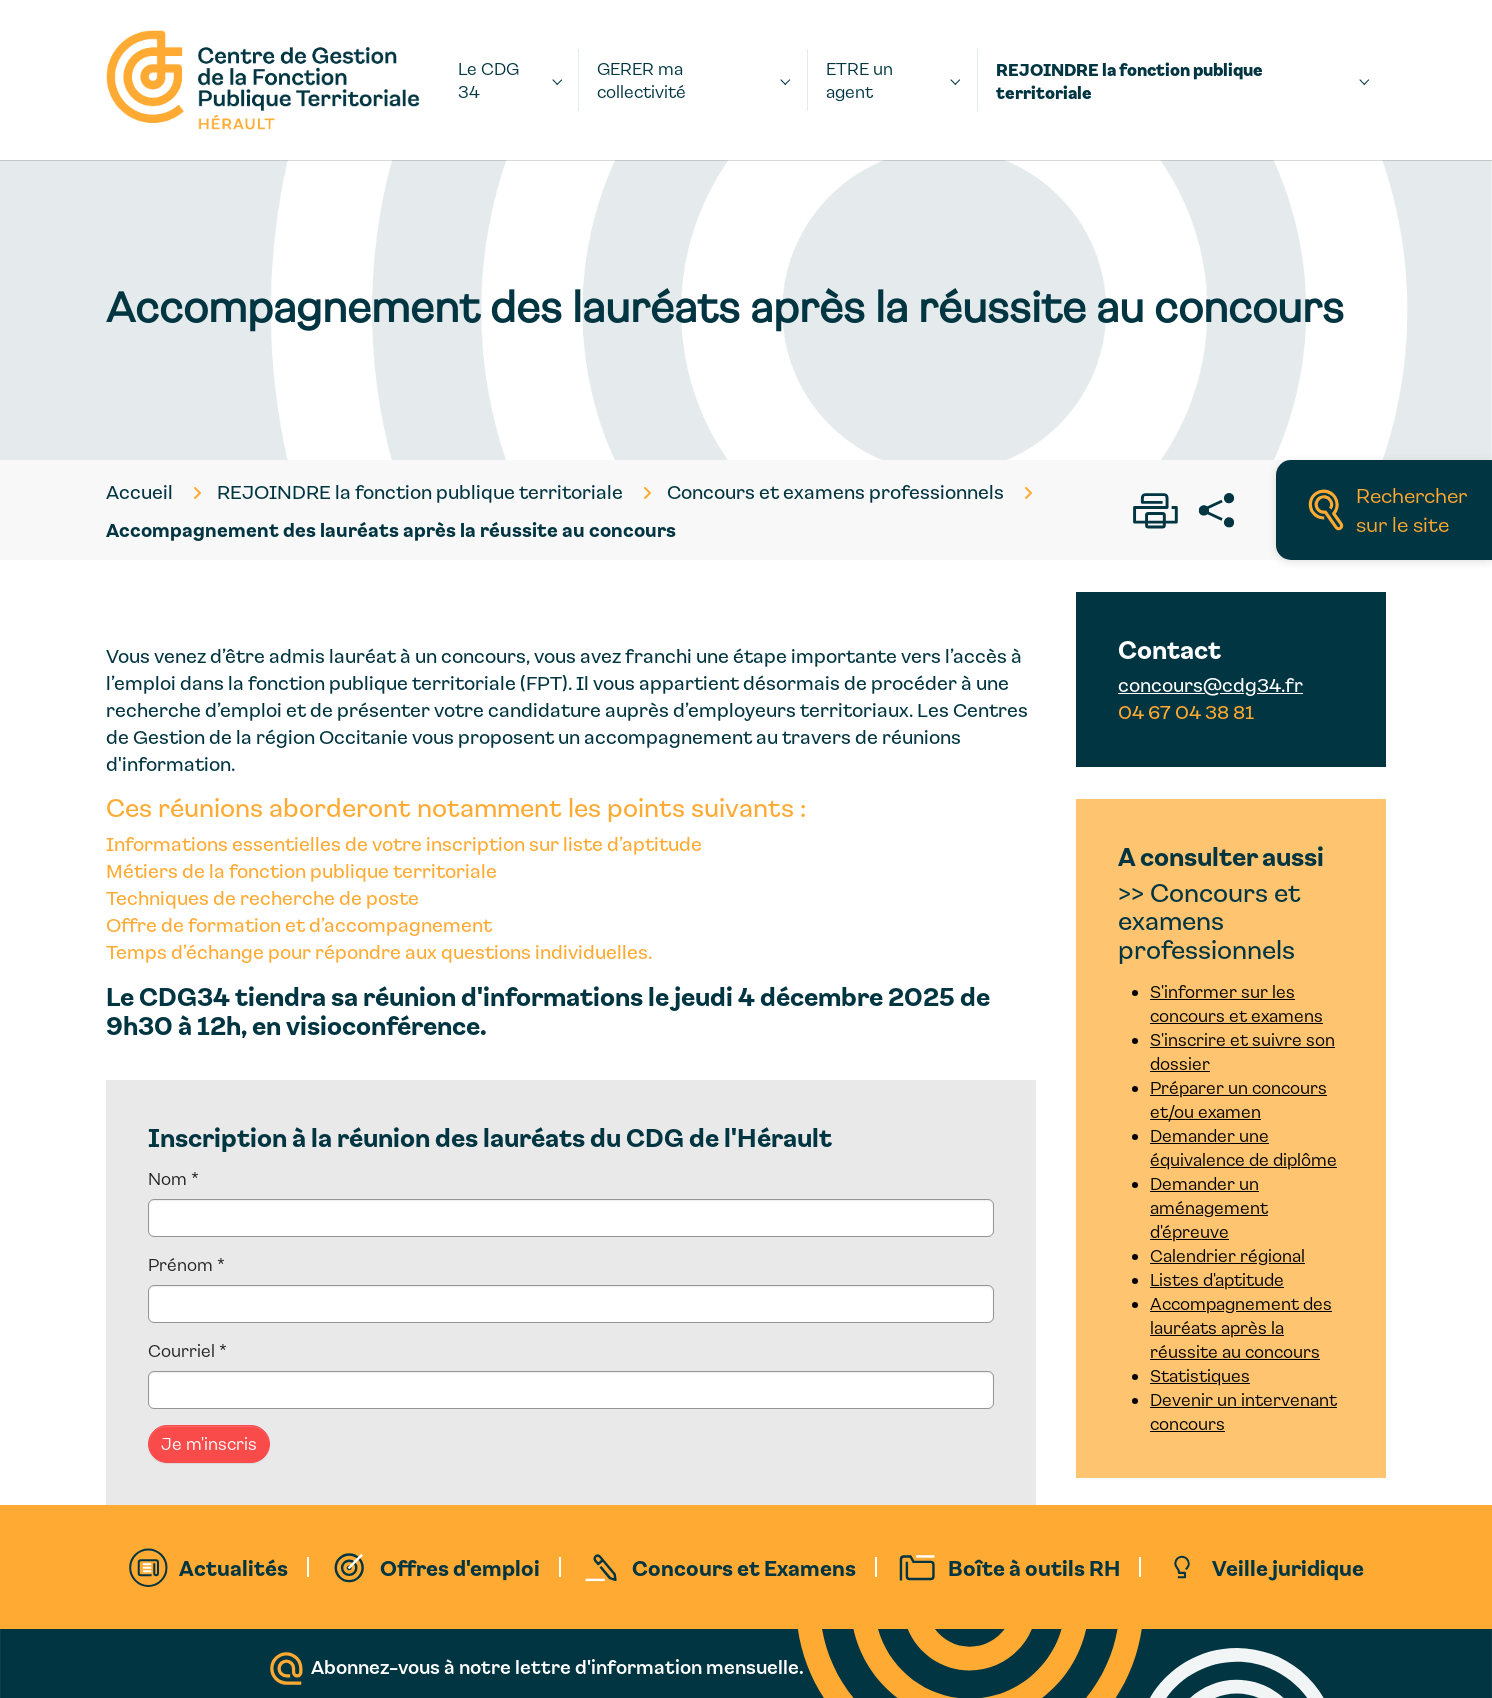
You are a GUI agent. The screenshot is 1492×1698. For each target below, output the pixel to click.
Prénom (186, 1264)
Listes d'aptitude (1217, 1279)
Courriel (187, 1350)
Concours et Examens (744, 1567)
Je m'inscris (209, 1443)
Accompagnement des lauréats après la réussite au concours (1241, 1327)
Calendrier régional (1227, 1255)
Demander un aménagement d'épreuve (1209, 1207)
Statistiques (1200, 1375)
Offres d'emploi (460, 1567)
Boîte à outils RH (1034, 1567)
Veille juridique (1288, 1567)
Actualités (233, 1567)
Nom (173, 1178)
